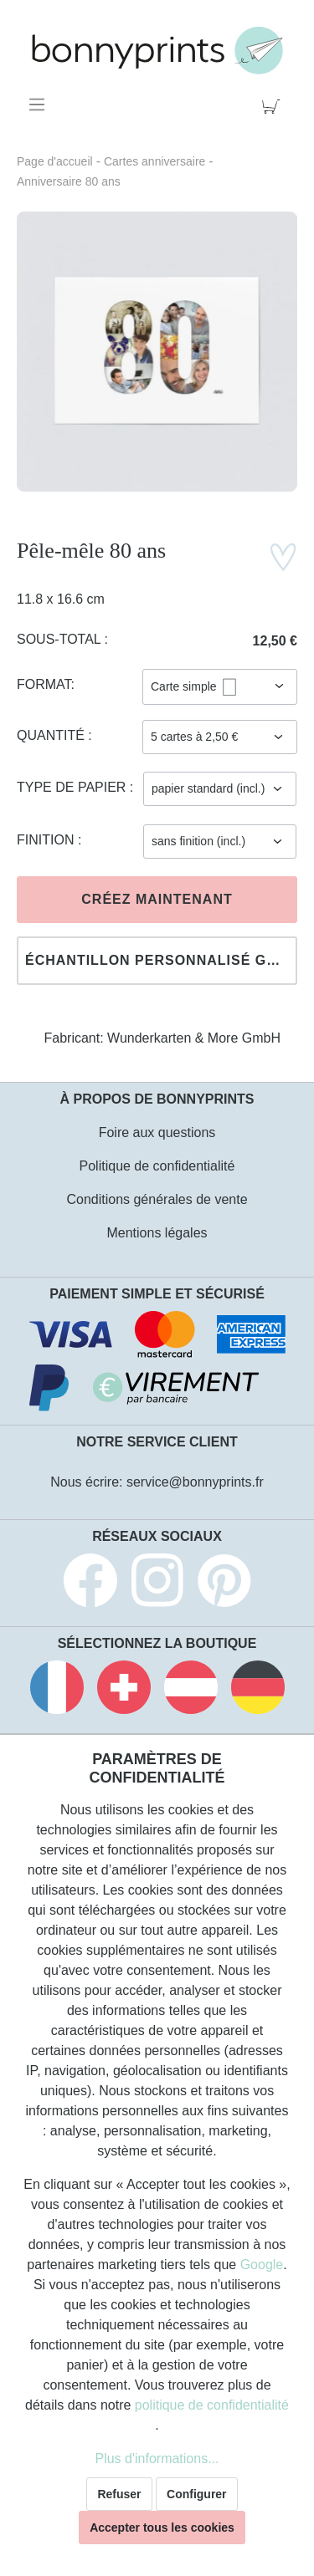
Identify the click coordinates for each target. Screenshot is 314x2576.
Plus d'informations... (157, 2458)
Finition (47, 840)
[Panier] (274, 104)
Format (44, 684)
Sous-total (61, 639)
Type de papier (73, 787)
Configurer (197, 2494)
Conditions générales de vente (156, 1199)
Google (262, 2264)
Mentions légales (156, 1233)
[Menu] (40, 104)
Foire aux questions (157, 1132)
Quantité (52, 735)
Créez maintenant (156, 899)
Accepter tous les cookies (162, 2527)
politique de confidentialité (212, 2405)
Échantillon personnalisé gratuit (161, 960)
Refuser (119, 2494)
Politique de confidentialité (157, 1166)
